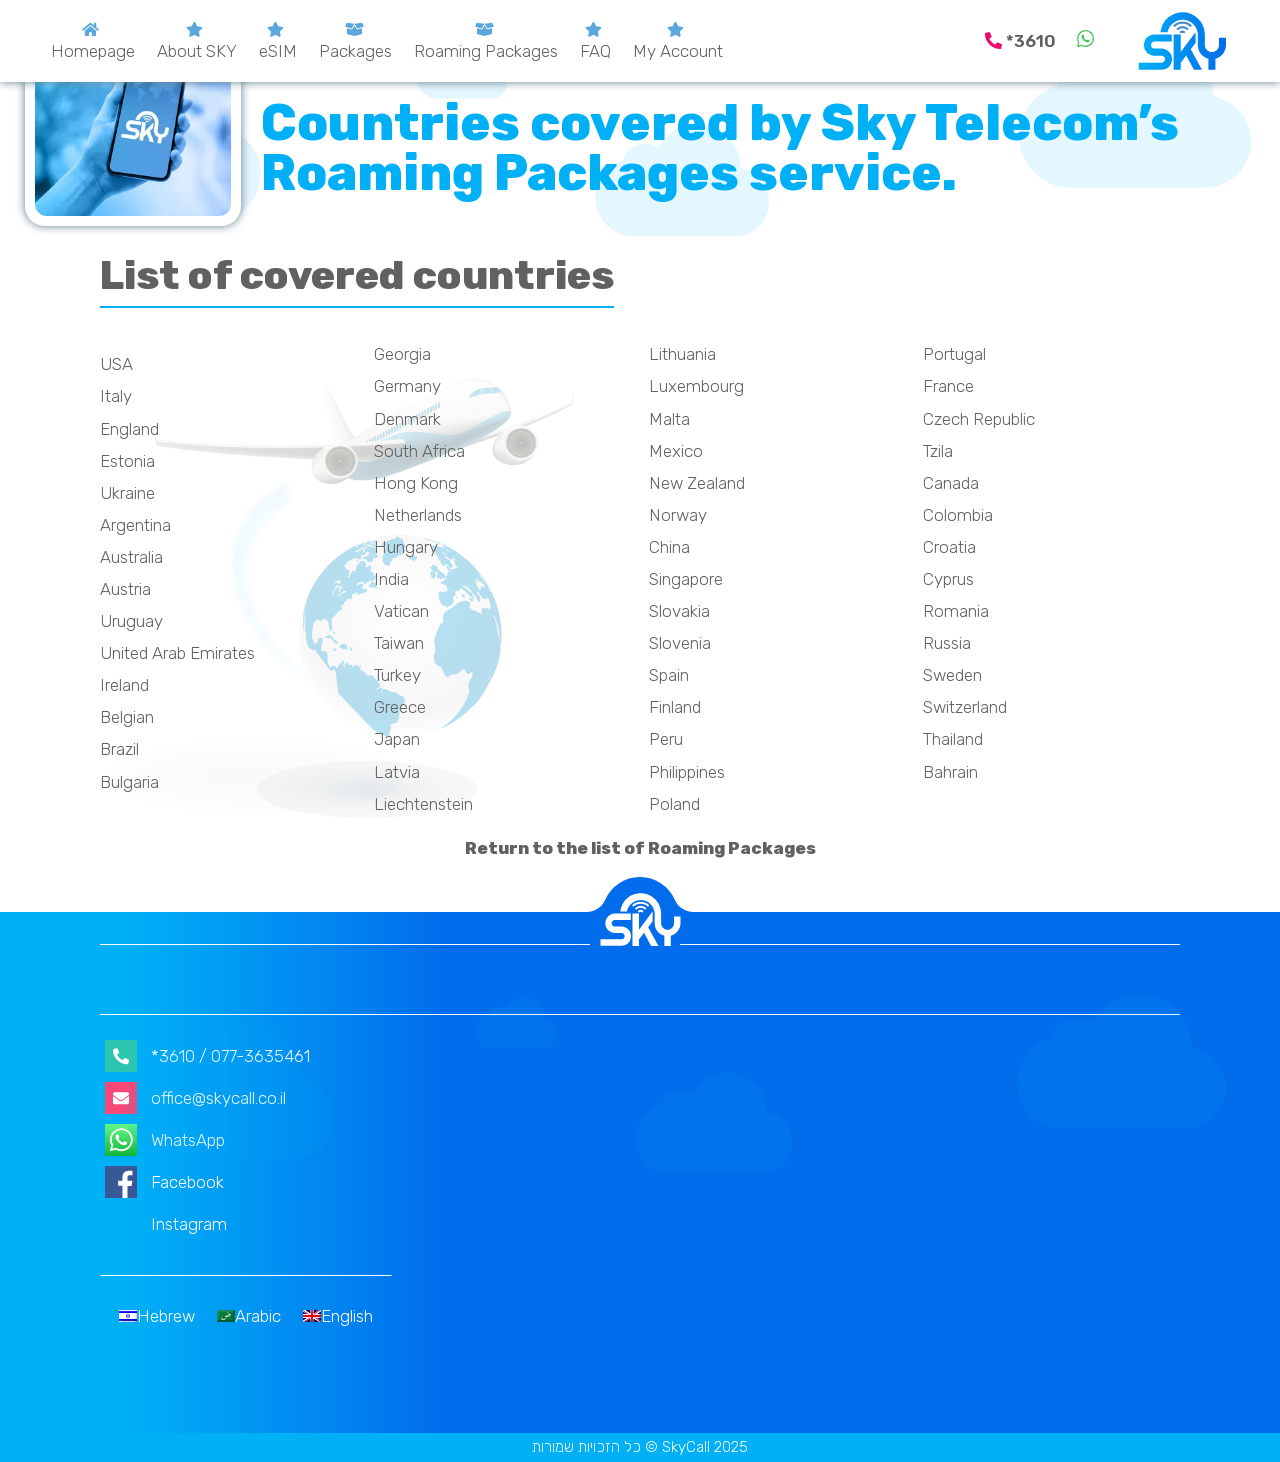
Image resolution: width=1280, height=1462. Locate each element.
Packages (355, 51)
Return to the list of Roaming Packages (640, 848)
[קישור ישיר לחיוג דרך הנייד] (1022, 41)
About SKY (197, 51)
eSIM (278, 51)
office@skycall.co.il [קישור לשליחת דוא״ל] (195, 1098)
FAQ (595, 51)
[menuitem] (157, 1316)
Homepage (93, 51)
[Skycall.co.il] (1182, 41)
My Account (678, 51)
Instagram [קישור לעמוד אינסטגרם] (166, 1224)
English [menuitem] (347, 1316)
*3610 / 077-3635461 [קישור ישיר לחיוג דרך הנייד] (207, 1056)
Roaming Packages (486, 51)
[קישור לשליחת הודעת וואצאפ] (1085, 41)
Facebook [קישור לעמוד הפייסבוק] (164, 1182)
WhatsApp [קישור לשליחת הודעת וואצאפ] (165, 1140)
